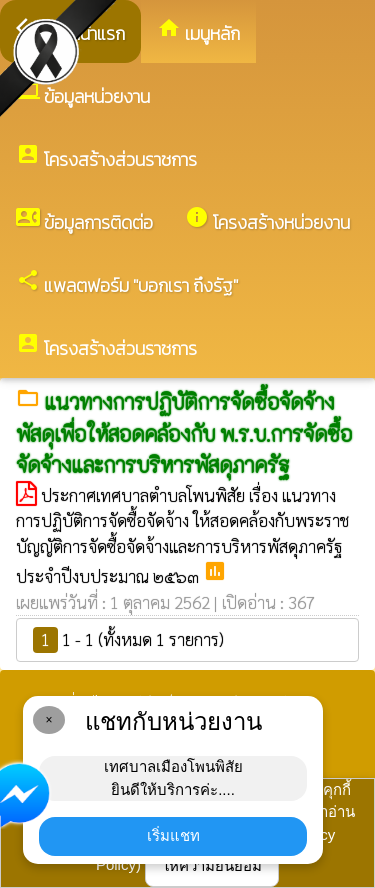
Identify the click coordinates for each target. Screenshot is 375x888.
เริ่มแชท (173, 835)
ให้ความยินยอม (212, 865)
